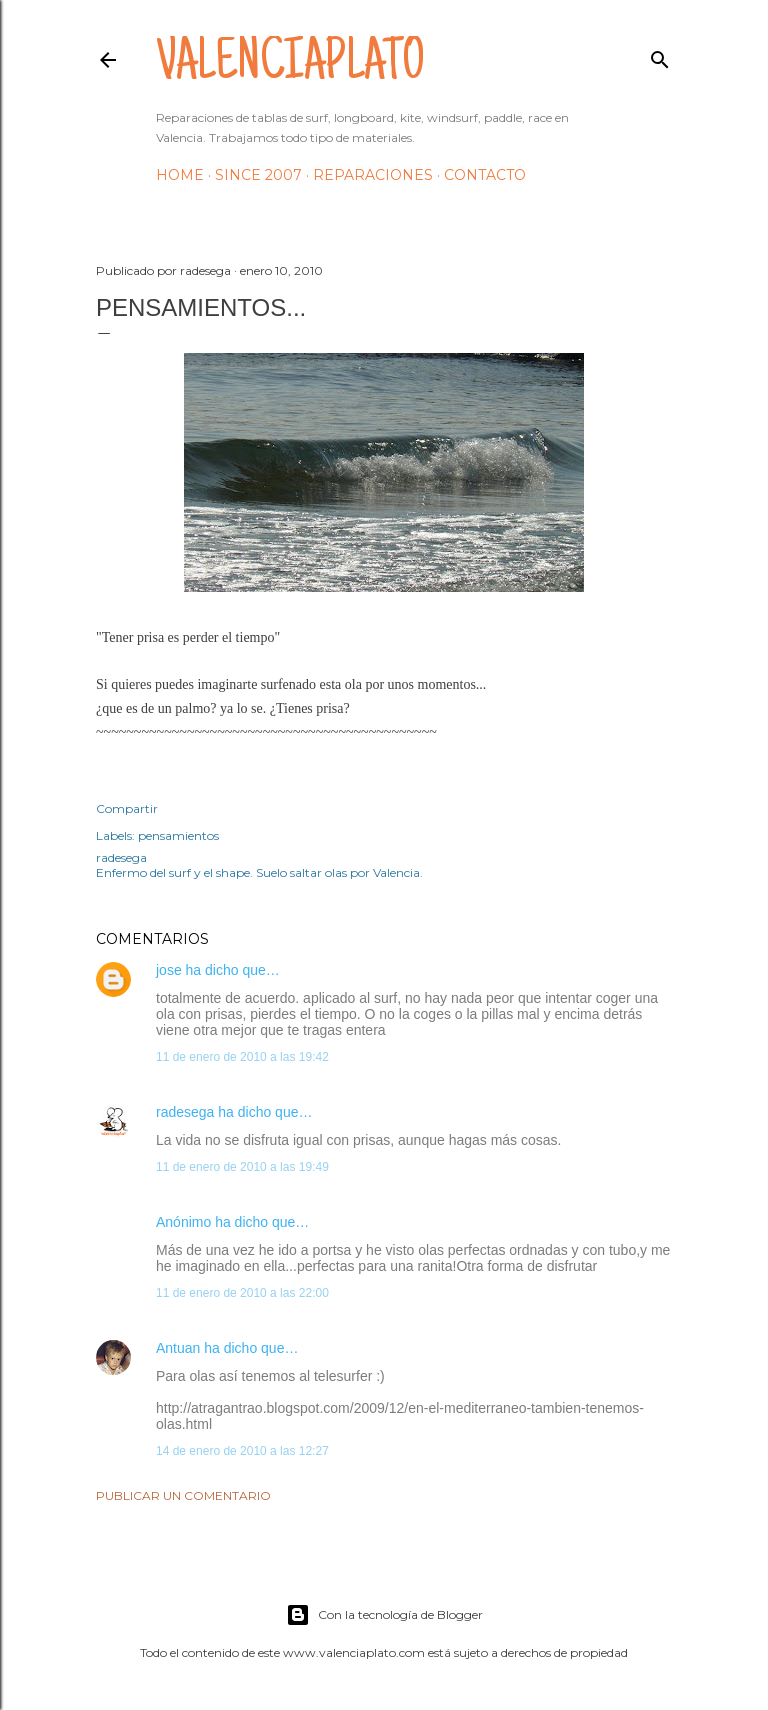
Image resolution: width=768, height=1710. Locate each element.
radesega (185, 1112)
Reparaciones (373, 175)
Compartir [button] (127, 808)
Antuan (178, 1348)
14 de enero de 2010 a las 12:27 (242, 1451)
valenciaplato (290, 66)
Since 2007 (258, 175)
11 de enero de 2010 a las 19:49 (242, 1167)
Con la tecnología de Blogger (384, 1615)
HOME (180, 175)
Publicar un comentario (183, 1495)
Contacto (485, 175)
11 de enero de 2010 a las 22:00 (242, 1293)
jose (169, 970)
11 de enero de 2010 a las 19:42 (242, 1057)
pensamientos (178, 835)
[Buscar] (660, 55)
